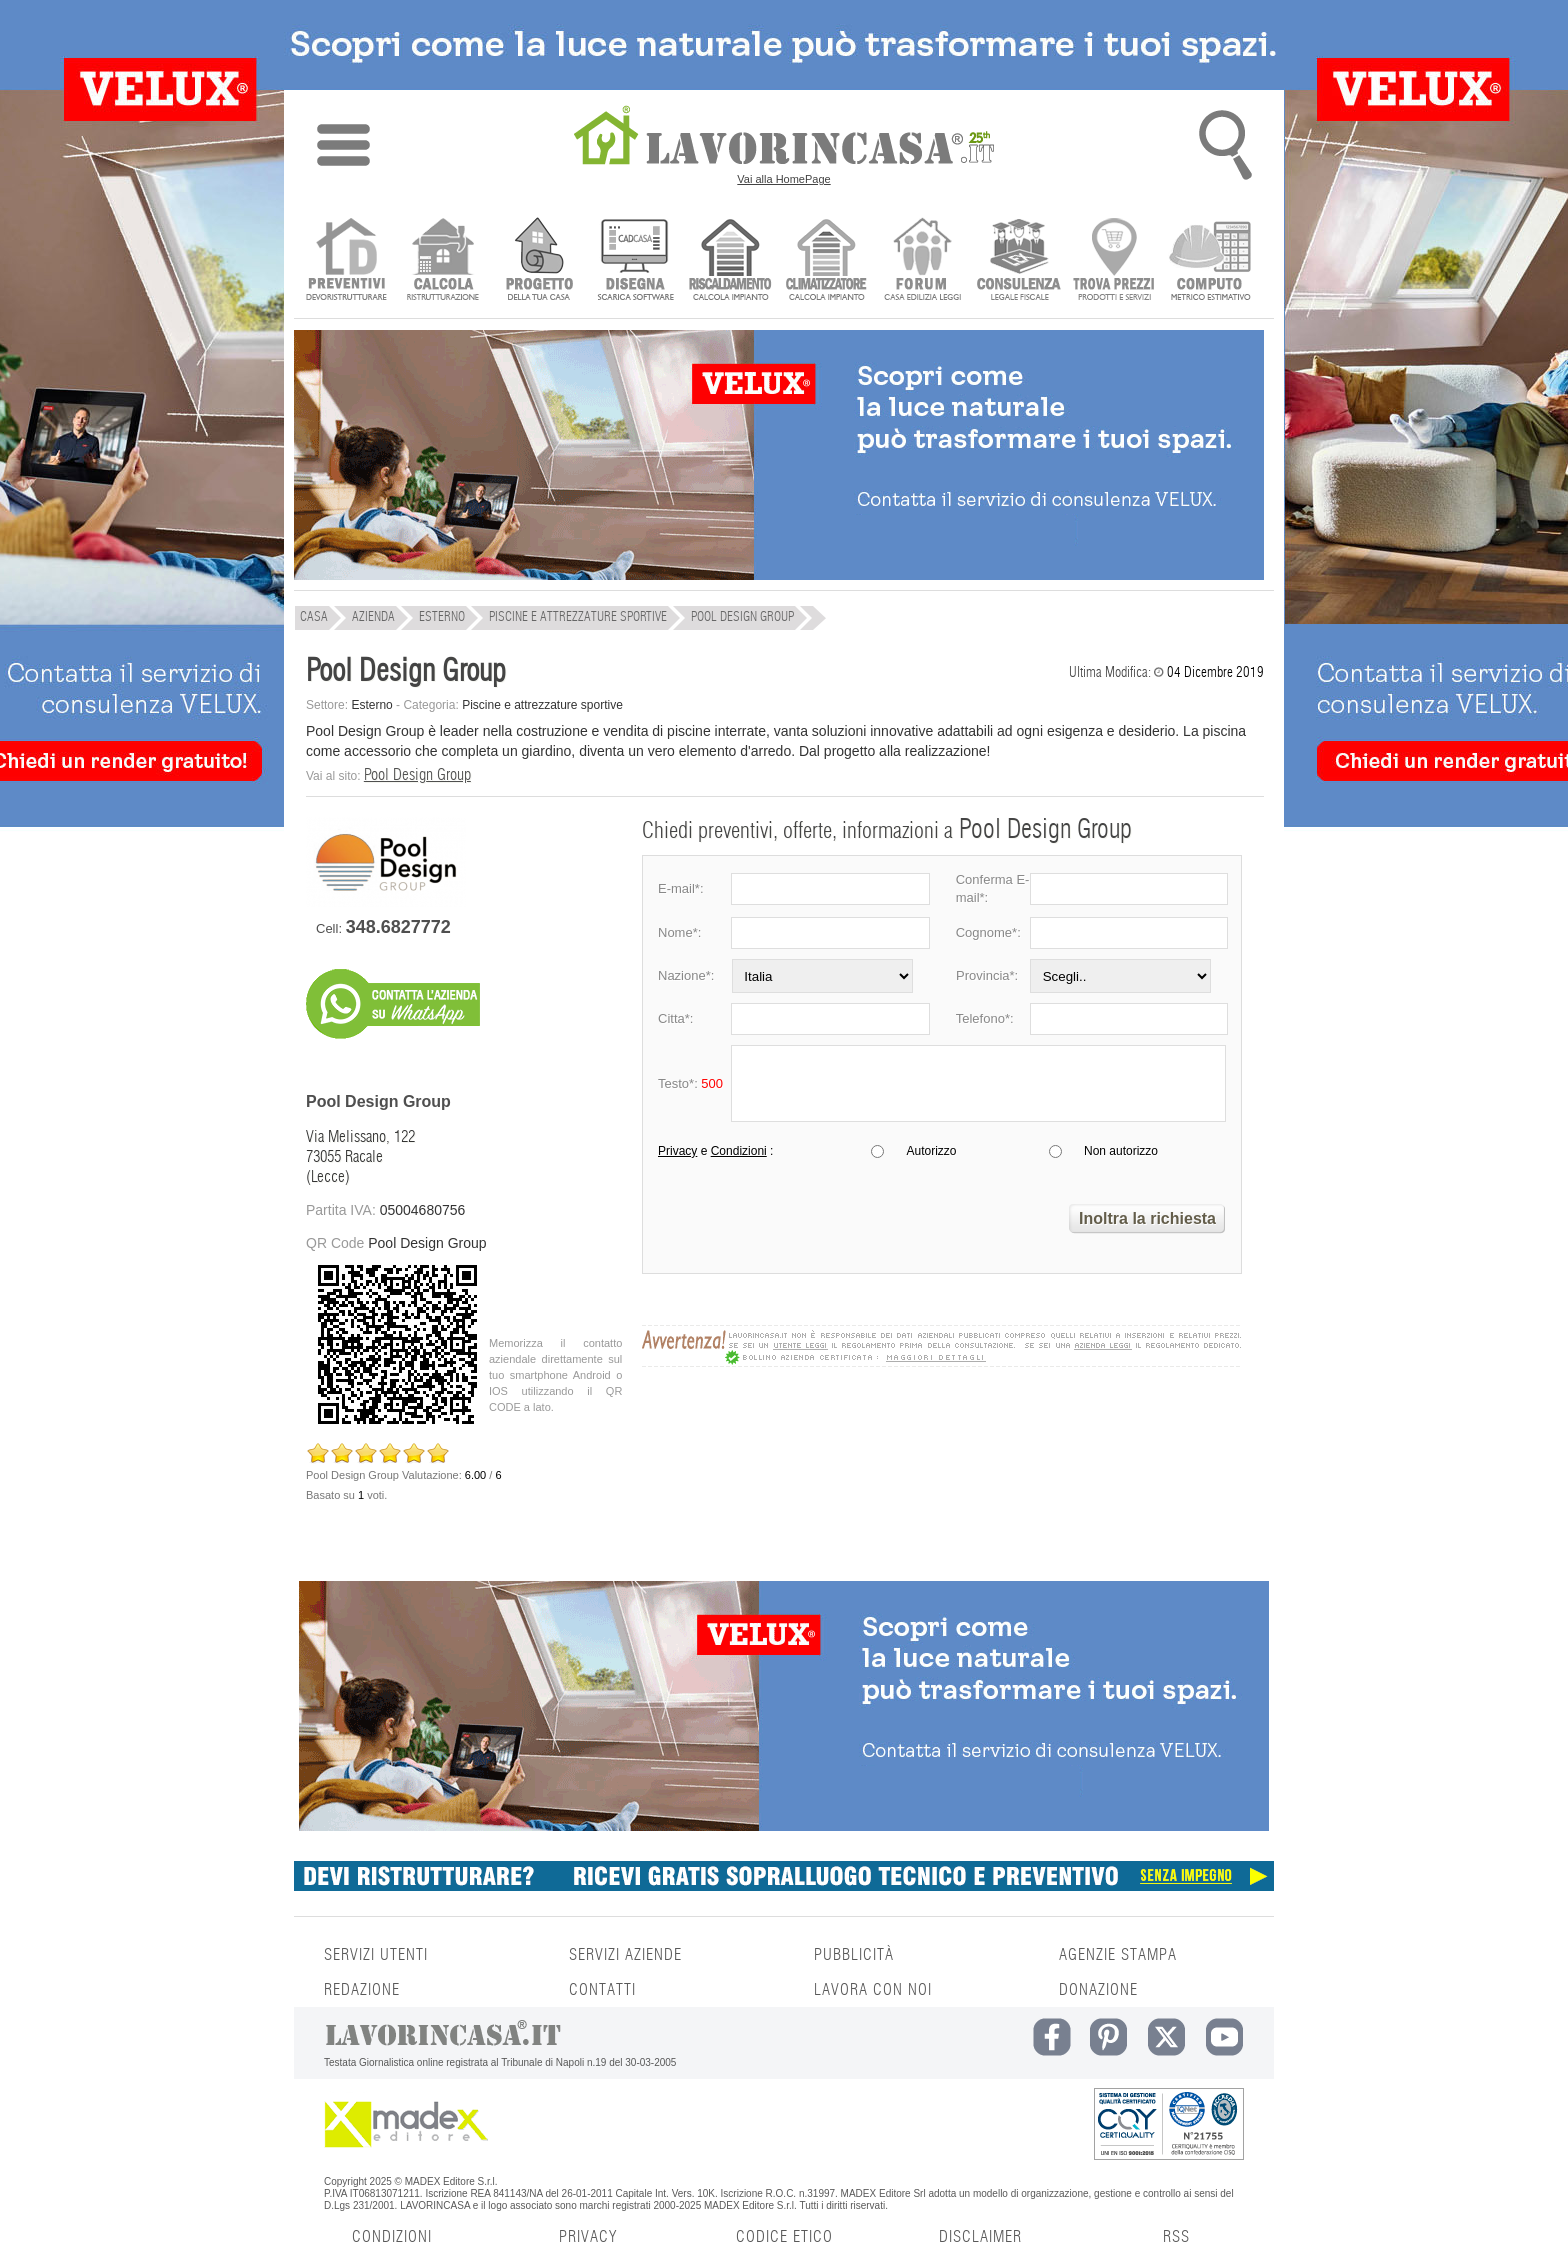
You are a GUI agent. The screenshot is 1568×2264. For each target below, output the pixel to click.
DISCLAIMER (980, 2237)
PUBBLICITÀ (854, 1955)
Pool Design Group (417, 775)
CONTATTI (602, 1990)
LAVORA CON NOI (873, 1990)
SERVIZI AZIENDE (625, 1955)
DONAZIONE (1098, 1990)
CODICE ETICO (784, 2237)
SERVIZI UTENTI (376, 1955)
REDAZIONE (362, 1990)
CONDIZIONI (392, 2237)
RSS (1176, 2237)
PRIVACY (588, 2237)
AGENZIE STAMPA (1118, 1955)
